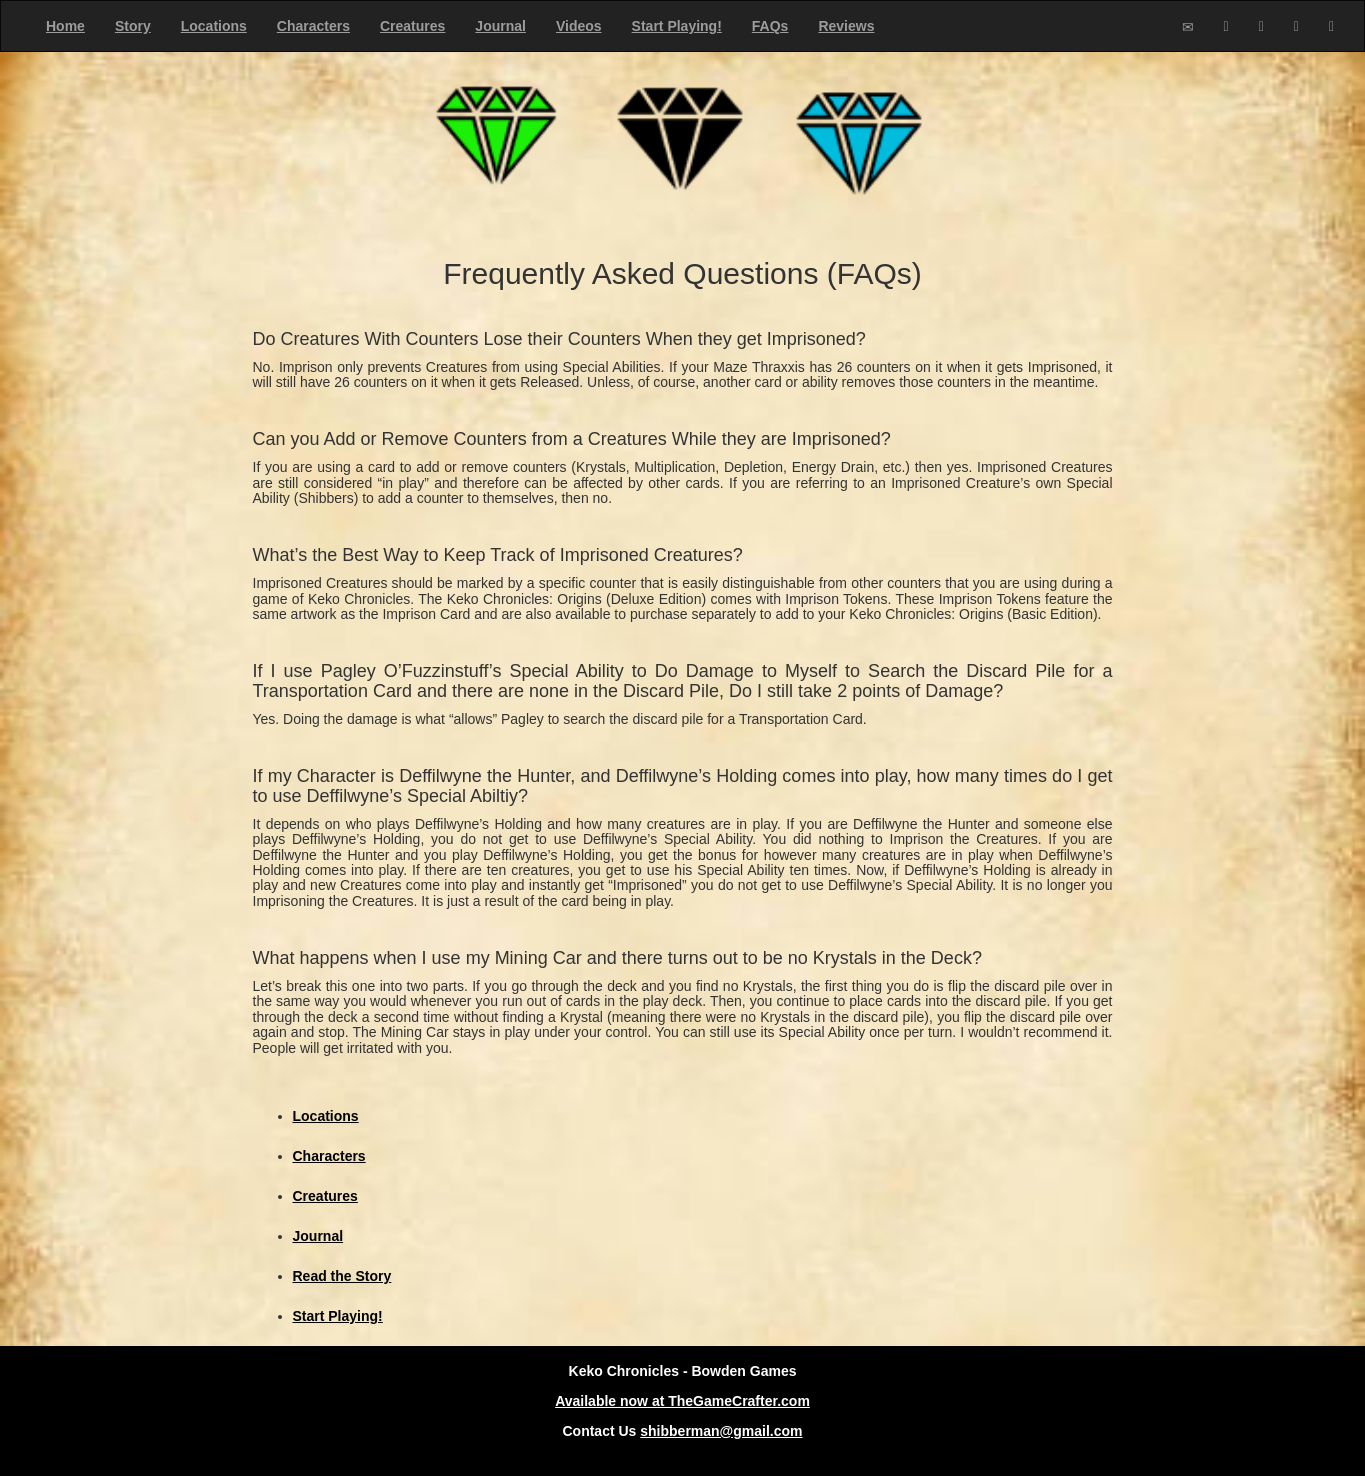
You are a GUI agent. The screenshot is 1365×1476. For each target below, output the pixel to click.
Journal (500, 26)
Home (65, 26)
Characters (313, 26)
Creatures (412, 26)
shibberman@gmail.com (721, 1431)
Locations (214, 26)
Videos (579, 26)
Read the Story (342, 1276)
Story (133, 26)
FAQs (770, 26)
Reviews (846, 26)
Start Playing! (677, 26)
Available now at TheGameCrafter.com (682, 1401)
